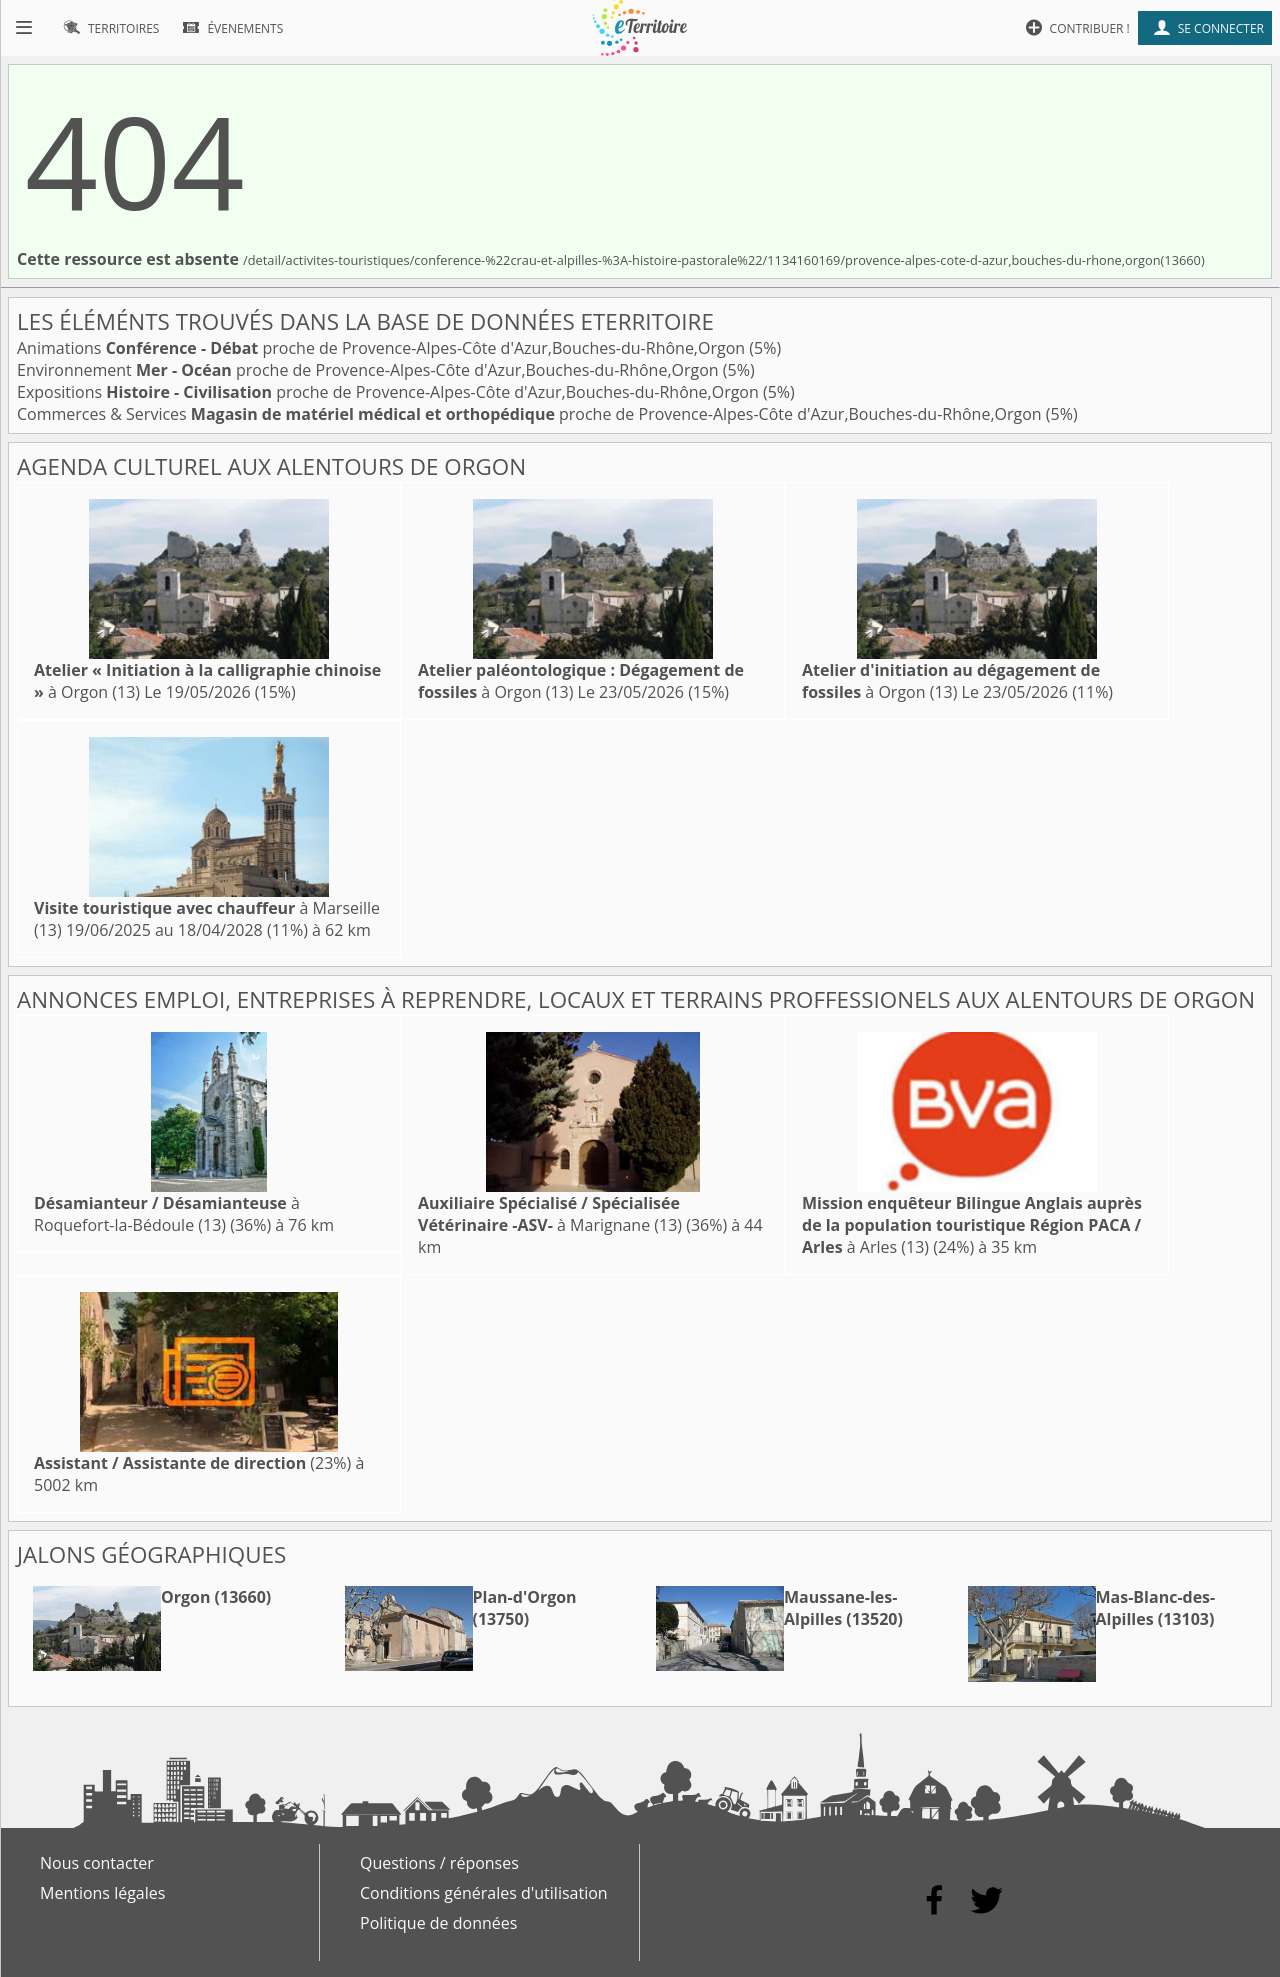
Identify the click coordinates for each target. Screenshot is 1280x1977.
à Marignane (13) (550, 1214)
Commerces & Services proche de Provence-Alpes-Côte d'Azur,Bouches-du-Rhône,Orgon (531, 414)
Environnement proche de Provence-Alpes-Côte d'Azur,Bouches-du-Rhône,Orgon (370, 370)
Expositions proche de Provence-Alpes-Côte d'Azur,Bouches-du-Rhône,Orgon (390, 392)
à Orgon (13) (951, 681)
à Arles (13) (972, 1225)
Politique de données (438, 1923)
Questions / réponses (439, 1863)
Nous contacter (97, 1863)
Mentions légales (102, 1893)
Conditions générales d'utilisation (484, 1893)
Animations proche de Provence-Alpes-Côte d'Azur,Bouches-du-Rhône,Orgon (383, 348)
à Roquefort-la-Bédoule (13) (167, 1214)
